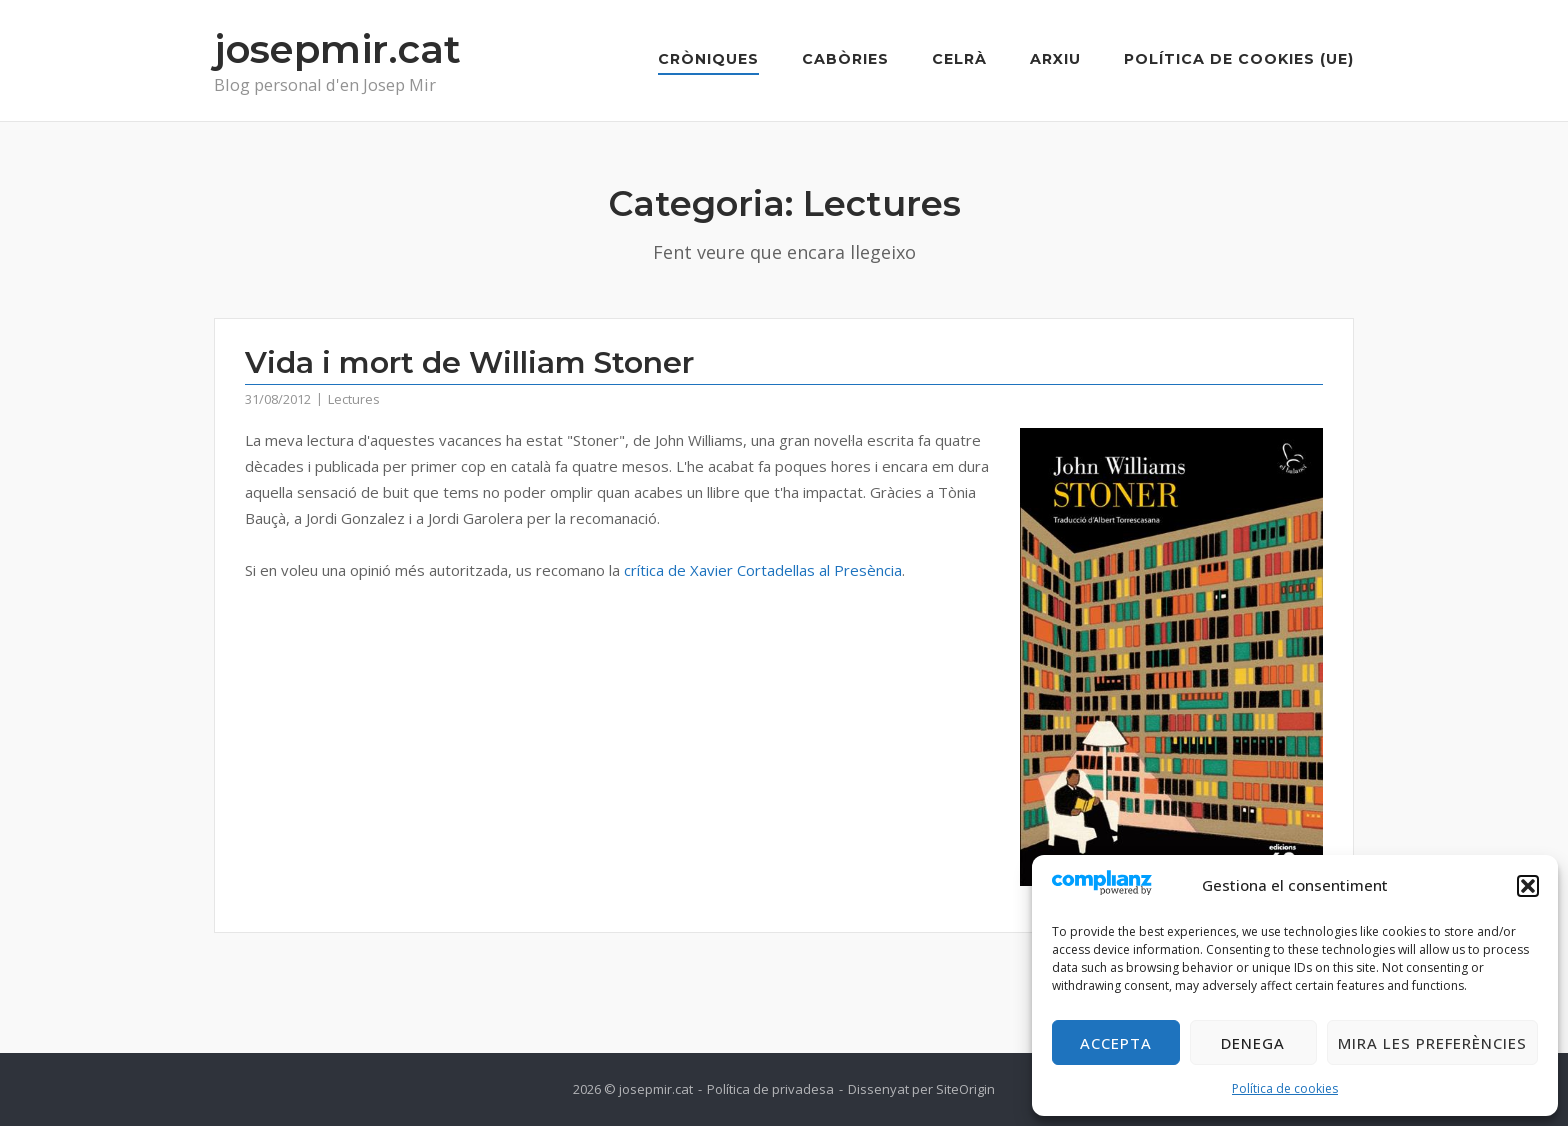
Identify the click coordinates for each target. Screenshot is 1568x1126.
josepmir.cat (337, 49)
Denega (1253, 1043)
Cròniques (708, 59)
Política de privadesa (770, 1089)
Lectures (354, 399)
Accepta (1116, 1043)
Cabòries (845, 59)
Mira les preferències (1432, 1043)
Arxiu (1055, 59)
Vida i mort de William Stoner (469, 362)
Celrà (959, 59)
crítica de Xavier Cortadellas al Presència (763, 570)
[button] (1528, 886)
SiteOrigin (965, 1089)
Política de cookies (1285, 1088)
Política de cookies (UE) (1239, 59)
